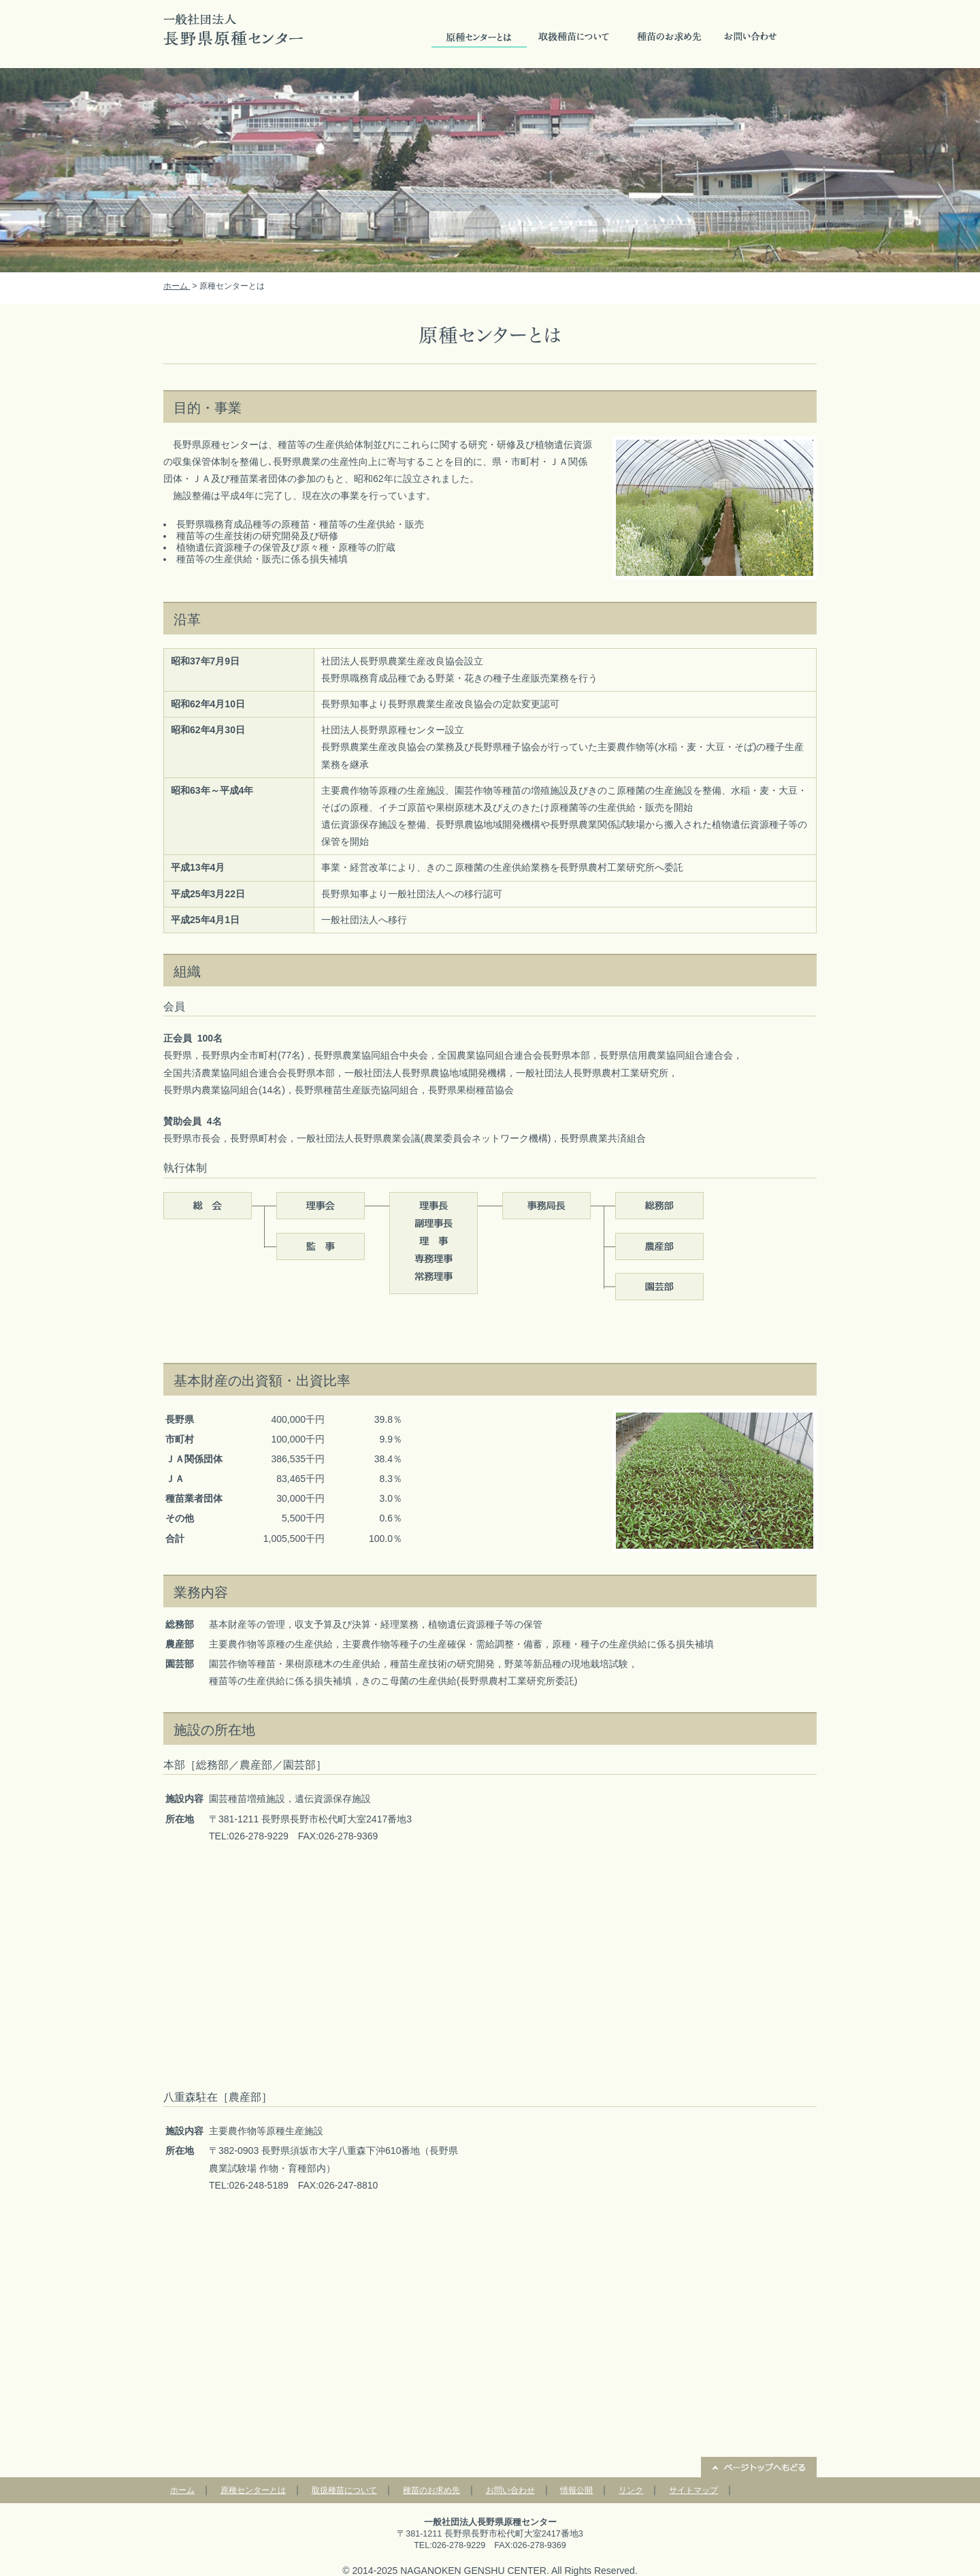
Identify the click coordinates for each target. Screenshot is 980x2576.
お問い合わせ (510, 2490)
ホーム (176, 286)
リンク (631, 2490)
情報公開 (576, 2490)
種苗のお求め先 (669, 37)
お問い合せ (751, 37)
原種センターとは (479, 37)
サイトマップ (693, 2490)
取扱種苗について (574, 37)
